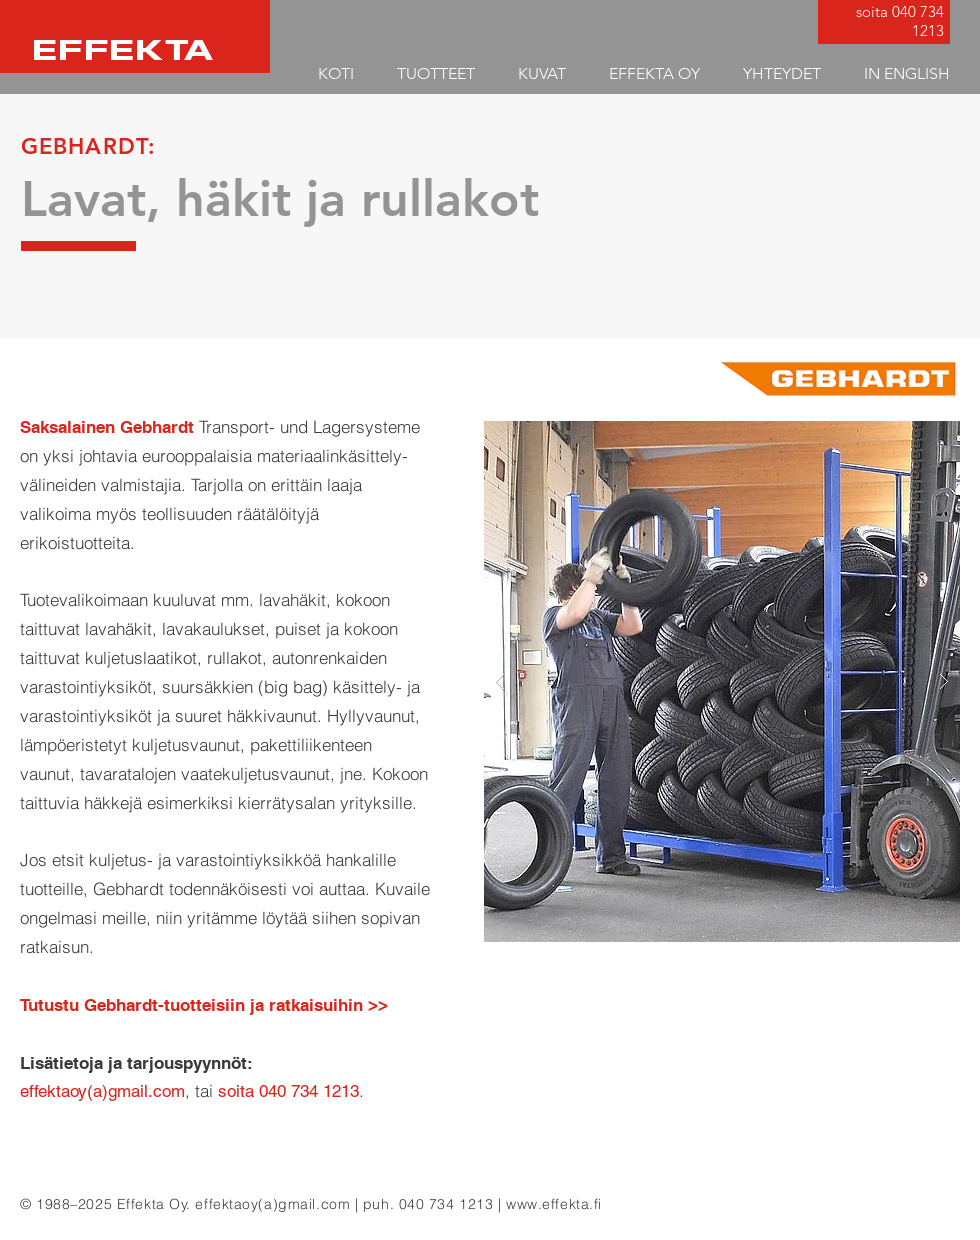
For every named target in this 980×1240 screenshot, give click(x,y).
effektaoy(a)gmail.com (272, 1204)
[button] (435, 73)
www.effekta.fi (554, 1204)
